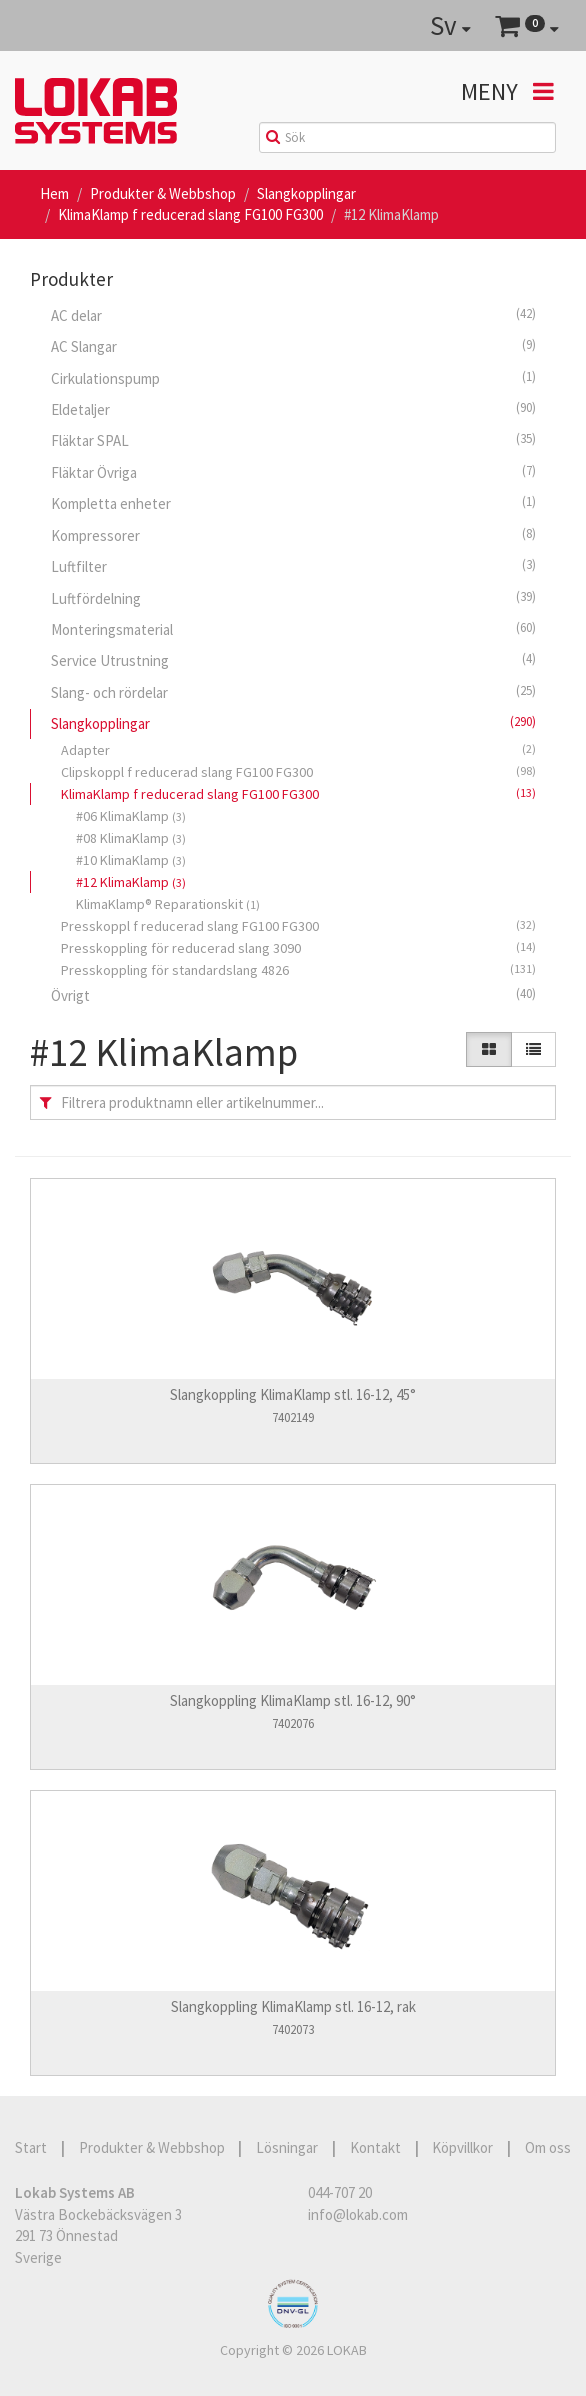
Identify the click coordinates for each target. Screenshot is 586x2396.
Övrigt (293, 995)
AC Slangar (293, 346)
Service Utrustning (293, 660)
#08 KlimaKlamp (131, 838)
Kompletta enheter (293, 503)
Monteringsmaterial (293, 629)
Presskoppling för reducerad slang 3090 (298, 947)
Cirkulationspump (293, 378)
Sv (450, 25)
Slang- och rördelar (293, 692)
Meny (507, 91)
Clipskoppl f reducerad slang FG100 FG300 (298, 771)
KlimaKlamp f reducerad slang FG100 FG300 (190, 214)
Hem (54, 193)
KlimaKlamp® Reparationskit (168, 904)
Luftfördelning (293, 598)
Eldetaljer (293, 409)
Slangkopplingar (306, 193)
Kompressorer (293, 535)
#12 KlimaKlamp (131, 882)
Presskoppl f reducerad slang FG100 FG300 (298, 925)
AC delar (293, 315)
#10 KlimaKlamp (131, 860)
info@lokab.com (358, 2214)
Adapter (298, 749)
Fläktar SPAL (293, 440)
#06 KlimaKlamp (131, 816)
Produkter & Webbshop (163, 193)
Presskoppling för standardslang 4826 (298, 969)
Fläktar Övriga (293, 472)
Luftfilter (293, 566)
